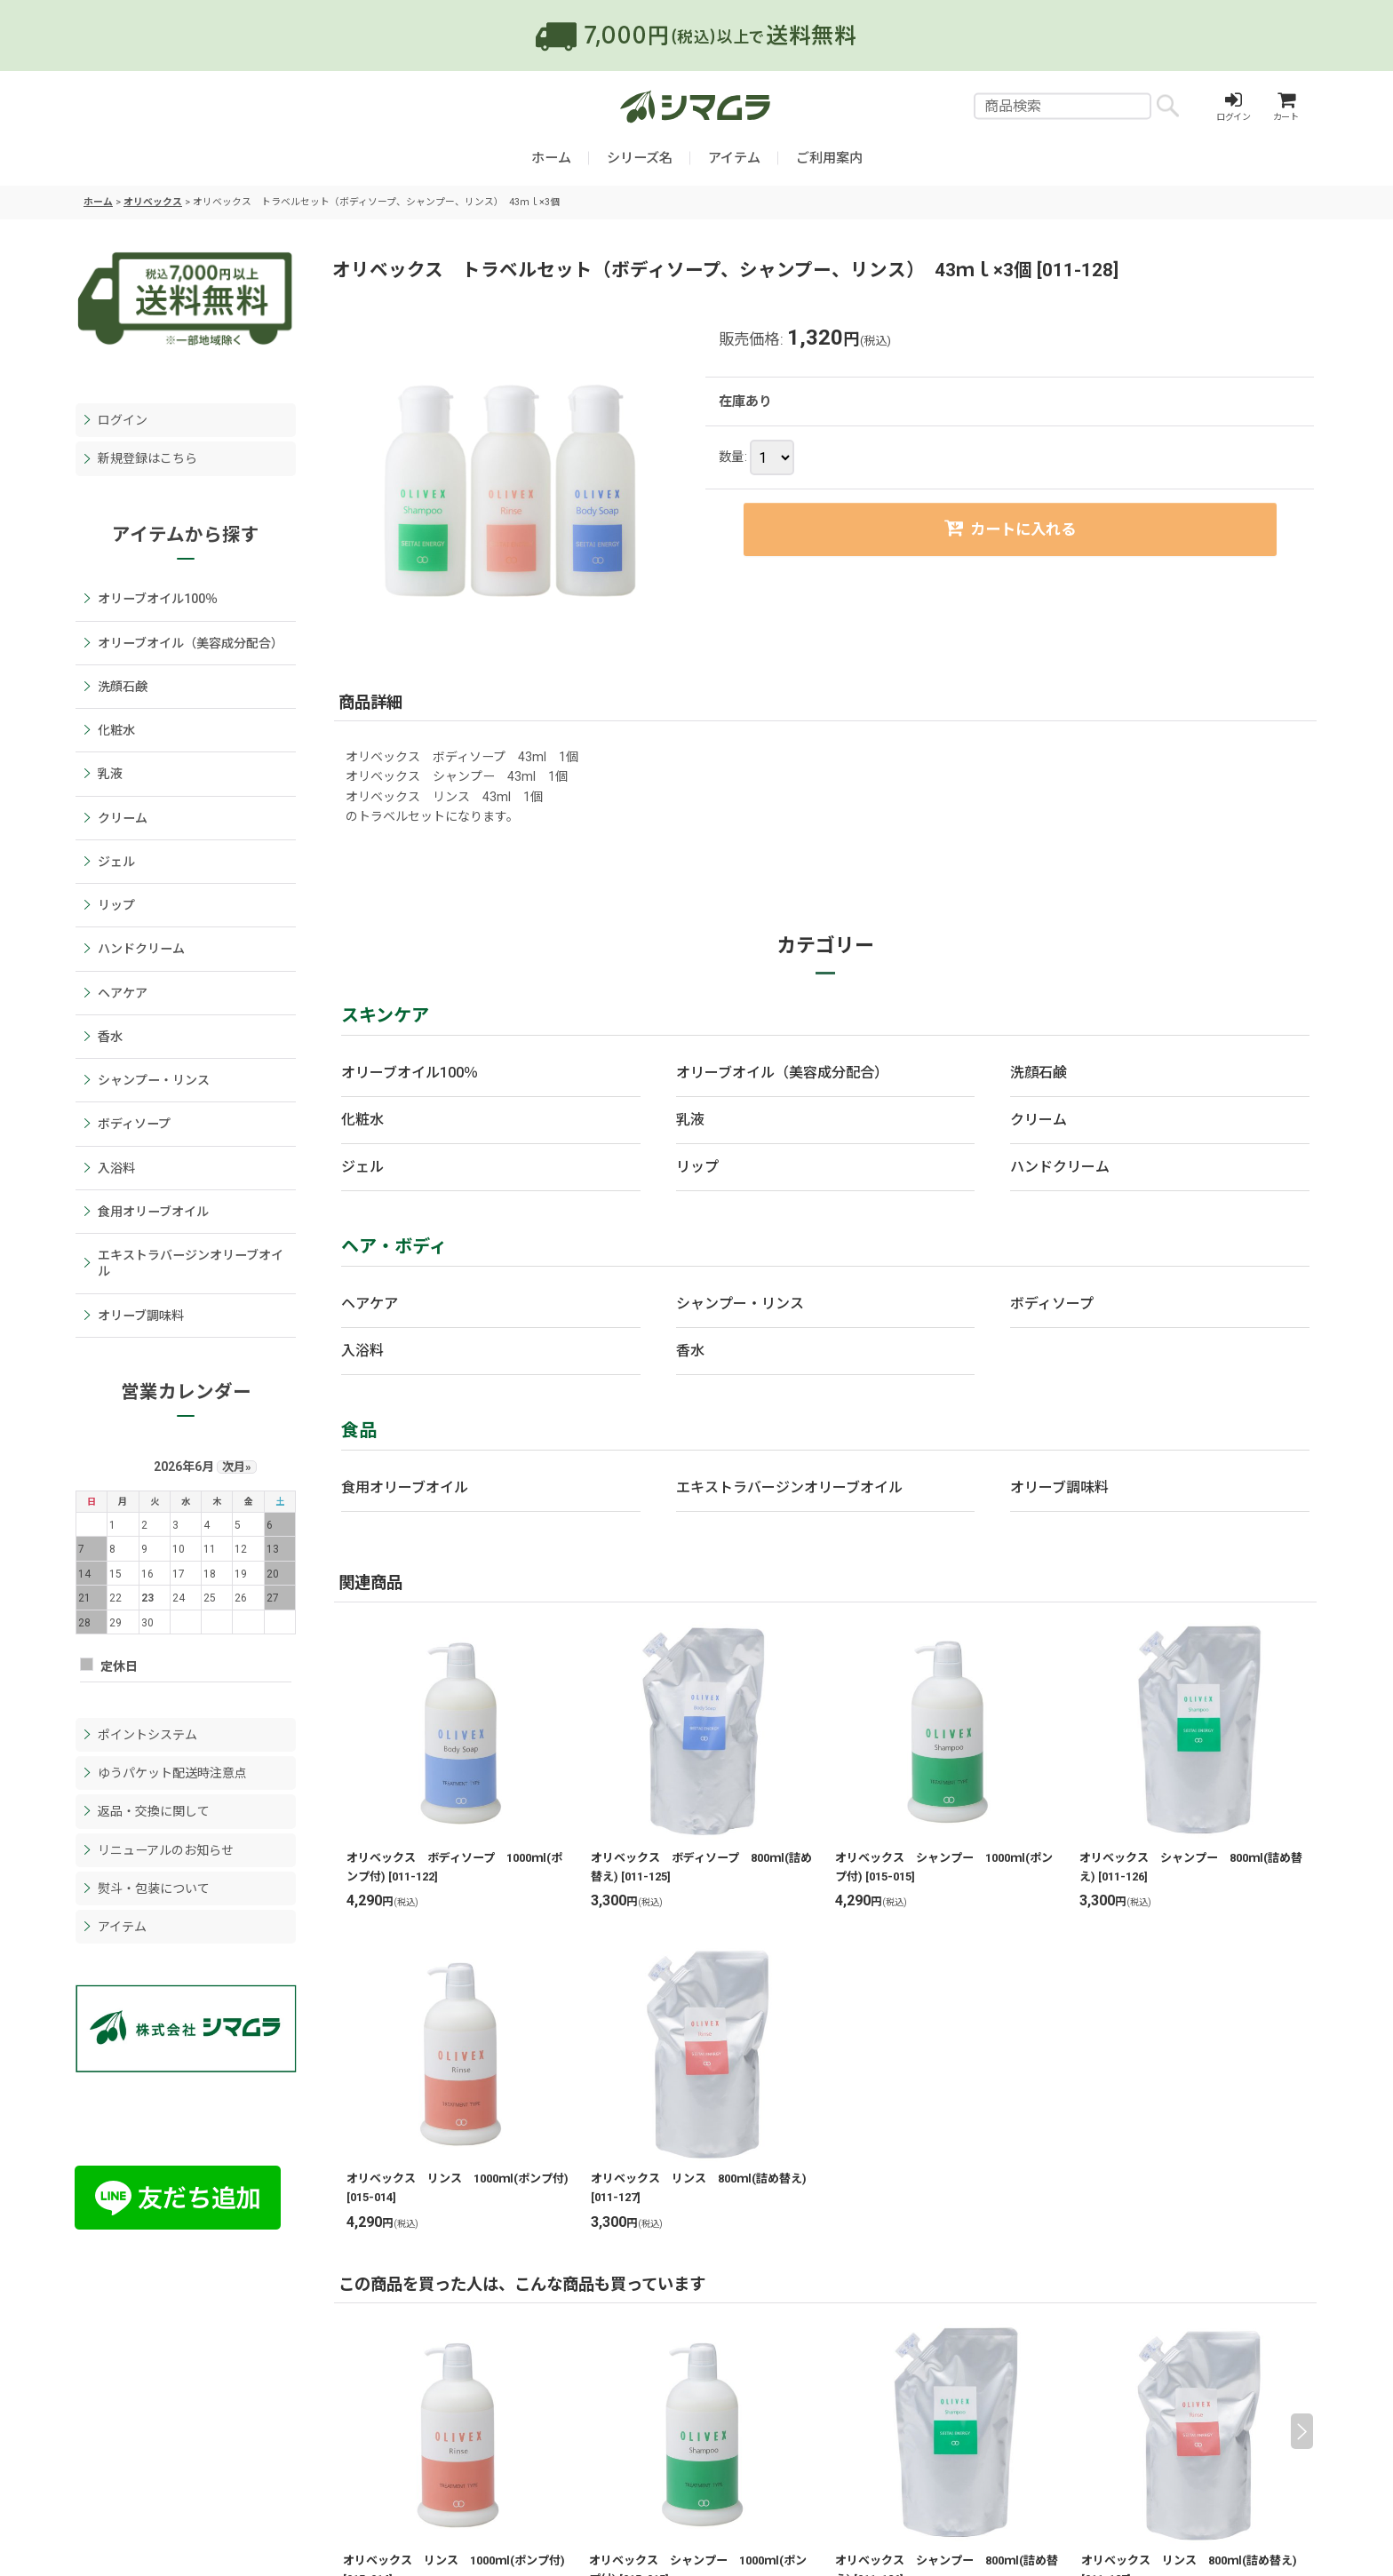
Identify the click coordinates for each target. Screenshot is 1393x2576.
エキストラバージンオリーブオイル (789, 1487)
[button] (1302, 2431)
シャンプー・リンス (740, 1303)
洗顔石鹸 (1038, 1072)
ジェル (362, 1166)
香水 (690, 1350)
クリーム (1038, 1119)
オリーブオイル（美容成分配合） (782, 1072)
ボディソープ (1052, 1303)
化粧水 (362, 1119)
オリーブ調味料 (1059, 1487)
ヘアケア (369, 1303)
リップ (697, 1166)
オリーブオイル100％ (409, 1072)
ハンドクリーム (1060, 1166)
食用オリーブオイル (404, 1487)
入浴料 (362, 1350)
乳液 (690, 1119)
